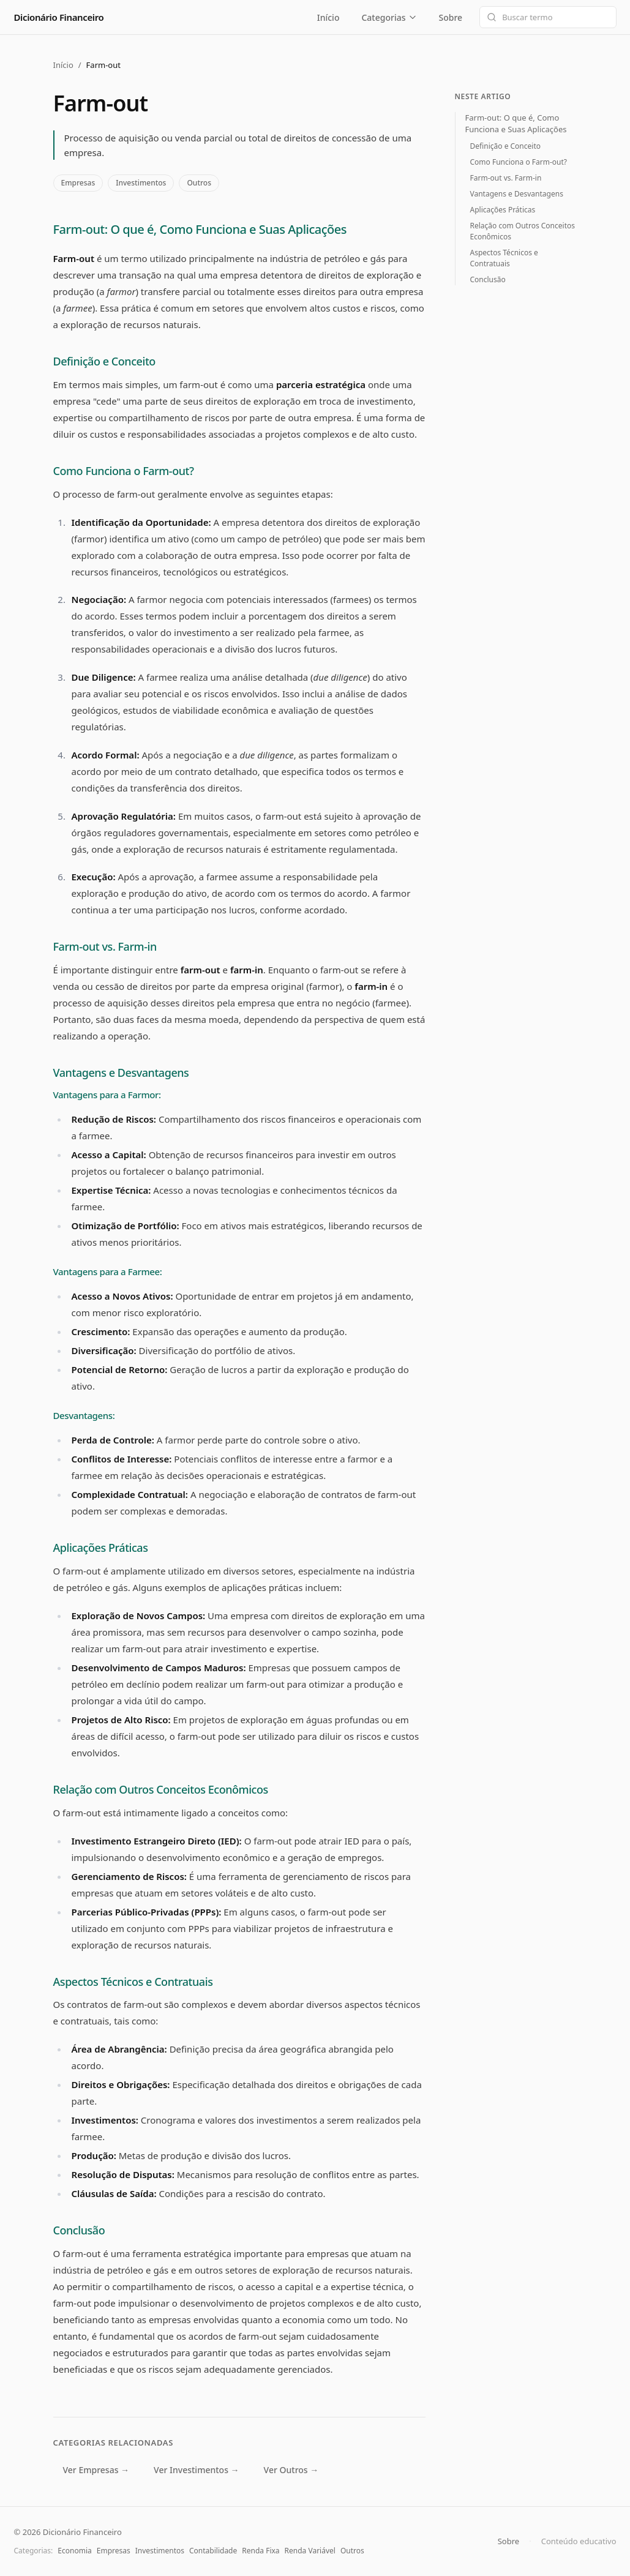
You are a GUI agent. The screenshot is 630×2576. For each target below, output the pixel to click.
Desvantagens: (84, 1415)
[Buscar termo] (548, 17)
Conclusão (79, 2230)
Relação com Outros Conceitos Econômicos (160, 1789)
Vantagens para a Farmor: (107, 1094)
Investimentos (141, 183)
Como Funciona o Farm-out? (123, 470)
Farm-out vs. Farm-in (105, 946)
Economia (74, 2550)
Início (328, 17)
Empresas (78, 183)
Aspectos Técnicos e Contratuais (133, 1981)
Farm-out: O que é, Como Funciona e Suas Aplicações (200, 229)
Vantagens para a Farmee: (107, 1271)
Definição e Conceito (104, 361)
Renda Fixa (260, 2550)
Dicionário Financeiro (59, 17)
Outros (199, 183)
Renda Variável (310, 2550)
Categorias (388, 17)
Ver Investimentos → (196, 2470)
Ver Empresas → (96, 2470)
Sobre (450, 17)
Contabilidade (213, 2550)
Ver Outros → (291, 2470)
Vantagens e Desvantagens (121, 1072)
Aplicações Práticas (100, 1547)
